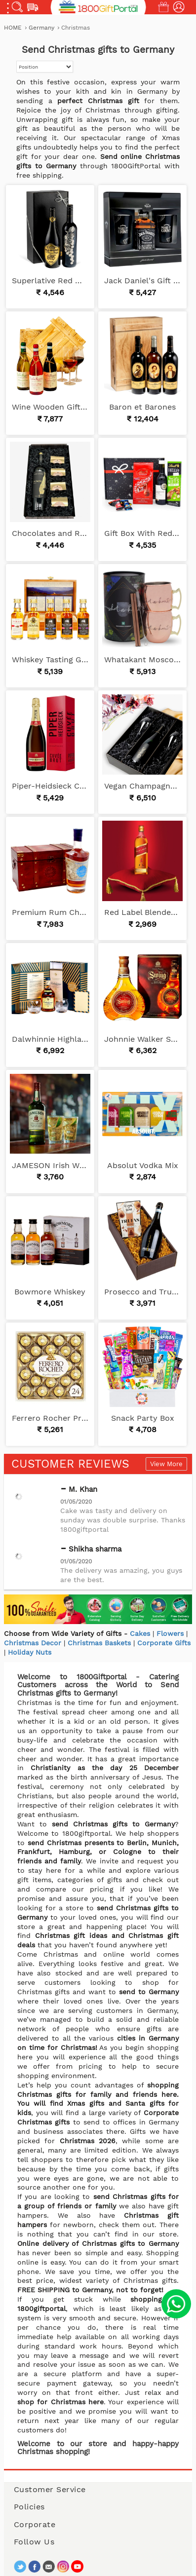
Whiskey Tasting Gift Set (50, 659)
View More (166, 1464)
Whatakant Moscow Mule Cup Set (142, 659)
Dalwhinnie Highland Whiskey (50, 1039)
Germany (42, 27)
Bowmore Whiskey (49, 1291)
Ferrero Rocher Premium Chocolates (50, 1418)
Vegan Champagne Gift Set (142, 786)
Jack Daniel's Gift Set (142, 280)
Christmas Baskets (99, 1643)
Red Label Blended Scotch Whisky (142, 912)
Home (13, 27)
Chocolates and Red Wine (50, 533)
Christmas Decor (32, 1643)
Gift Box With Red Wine (142, 533)
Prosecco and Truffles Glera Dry (142, 1291)
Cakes (140, 1633)
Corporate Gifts (164, 1643)
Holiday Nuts (29, 1652)
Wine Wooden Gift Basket (50, 407)
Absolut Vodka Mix (142, 1165)
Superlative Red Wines (50, 280)
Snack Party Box (142, 1418)
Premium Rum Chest (50, 912)
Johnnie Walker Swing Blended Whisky (142, 1039)
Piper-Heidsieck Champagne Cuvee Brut (50, 786)
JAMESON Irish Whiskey (50, 1165)
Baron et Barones (142, 407)
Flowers (170, 1633)
